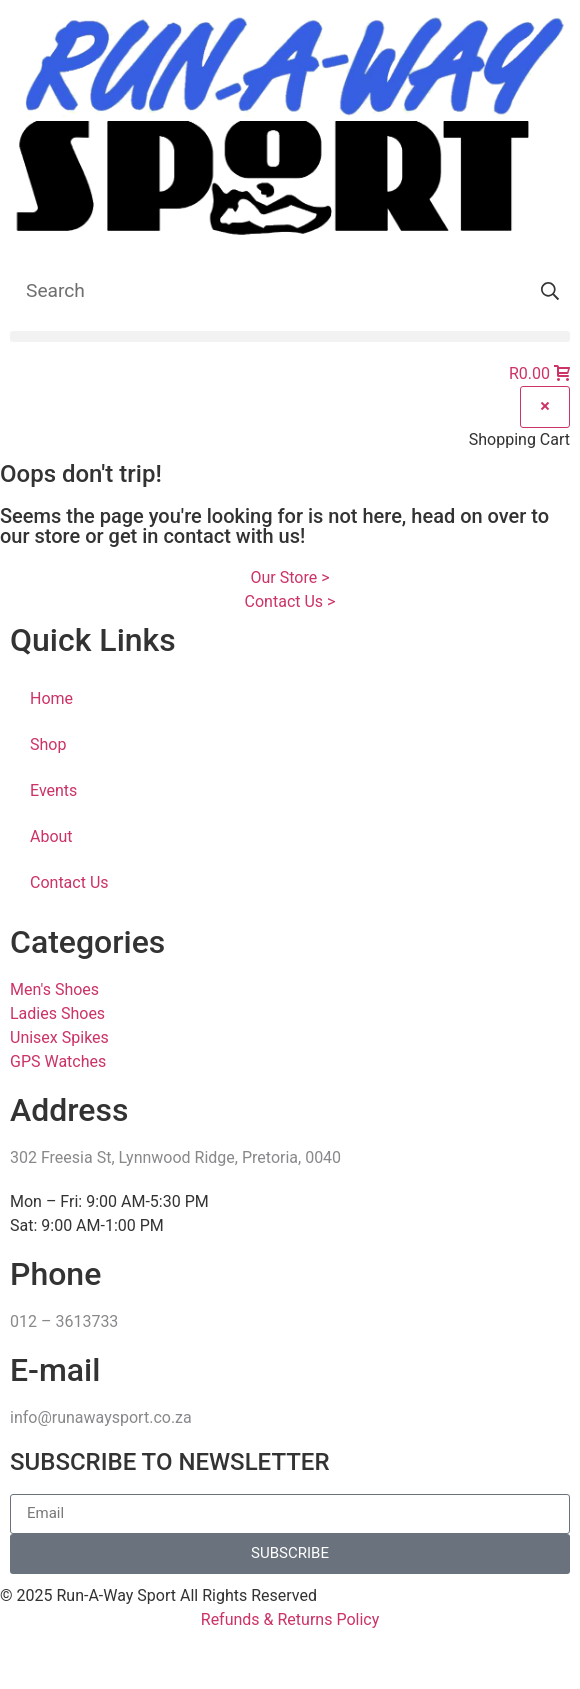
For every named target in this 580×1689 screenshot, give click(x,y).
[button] (290, 336)
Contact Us (69, 882)
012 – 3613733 (64, 1321)
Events (53, 790)
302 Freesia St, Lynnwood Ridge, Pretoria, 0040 (175, 1157)
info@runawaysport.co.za (101, 1417)
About (51, 836)
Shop (48, 744)
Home (51, 698)
